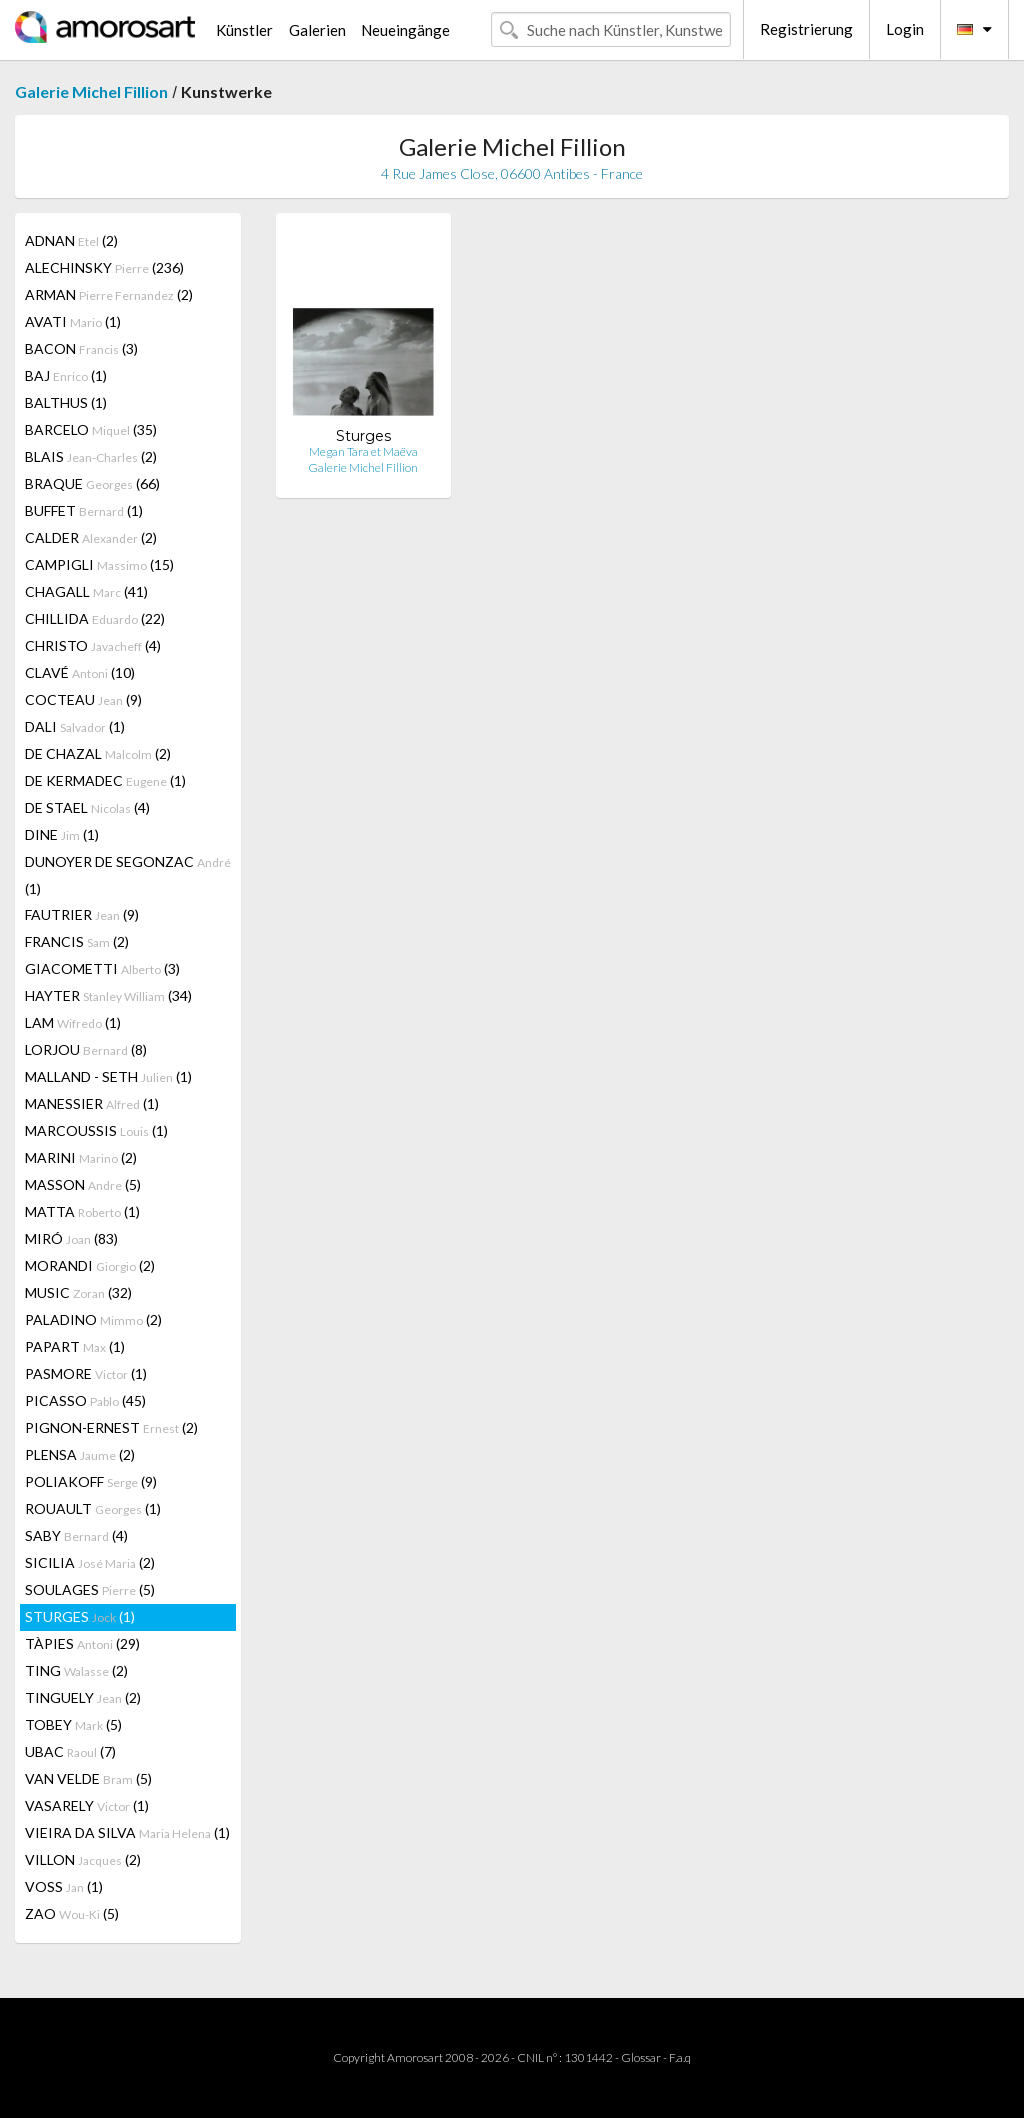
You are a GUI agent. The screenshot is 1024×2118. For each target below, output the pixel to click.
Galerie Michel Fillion (91, 91)
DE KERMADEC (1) (105, 780)
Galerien (317, 30)
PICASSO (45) (85, 1400)
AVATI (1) (73, 321)
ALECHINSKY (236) (104, 267)
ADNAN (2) (71, 240)
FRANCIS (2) (77, 941)
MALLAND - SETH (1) (108, 1076)
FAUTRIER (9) (82, 914)
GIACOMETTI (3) (102, 968)
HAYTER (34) (108, 995)
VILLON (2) (83, 1859)
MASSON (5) (83, 1184)
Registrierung (806, 29)
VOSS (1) (64, 1886)
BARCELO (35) (91, 429)
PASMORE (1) (86, 1373)
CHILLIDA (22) (95, 618)
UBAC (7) (70, 1751)
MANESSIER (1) (92, 1103)
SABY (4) (76, 1535)
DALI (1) (75, 726)
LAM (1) (73, 1022)
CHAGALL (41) (86, 591)
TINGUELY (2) (83, 1697)
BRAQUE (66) (92, 483)
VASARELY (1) (87, 1805)
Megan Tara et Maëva (363, 451)
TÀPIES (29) (82, 1643)
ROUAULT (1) (93, 1508)
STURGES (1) (80, 1616)
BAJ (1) (66, 375)
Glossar (641, 2057)
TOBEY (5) (73, 1724)
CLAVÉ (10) (80, 672)
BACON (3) (81, 348)
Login (905, 29)
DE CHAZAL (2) (98, 753)
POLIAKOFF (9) (91, 1481)
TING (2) (76, 1670)
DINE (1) (62, 834)
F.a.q (680, 2057)
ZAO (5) (72, 1913)
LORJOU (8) (86, 1049)
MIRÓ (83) (71, 1238)
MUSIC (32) (78, 1292)
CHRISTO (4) (93, 645)
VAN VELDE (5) (88, 1778)
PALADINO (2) (93, 1319)
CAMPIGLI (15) (99, 564)
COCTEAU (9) (83, 699)
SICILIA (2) (90, 1562)
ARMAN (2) (109, 294)
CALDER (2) (91, 537)
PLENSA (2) (80, 1454)
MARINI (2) (81, 1157)
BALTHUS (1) (66, 402)
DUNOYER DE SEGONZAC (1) (128, 875)
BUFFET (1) (84, 510)
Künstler (244, 30)
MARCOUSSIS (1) (96, 1130)
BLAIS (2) (91, 456)
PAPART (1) (75, 1346)
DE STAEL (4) (87, 807)
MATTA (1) (82, 1211)
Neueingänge (405, 30)
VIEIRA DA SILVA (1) (127, 1832)
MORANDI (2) (90, 1265)
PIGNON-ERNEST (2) (111, 1427)
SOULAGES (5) (90, 1589)
